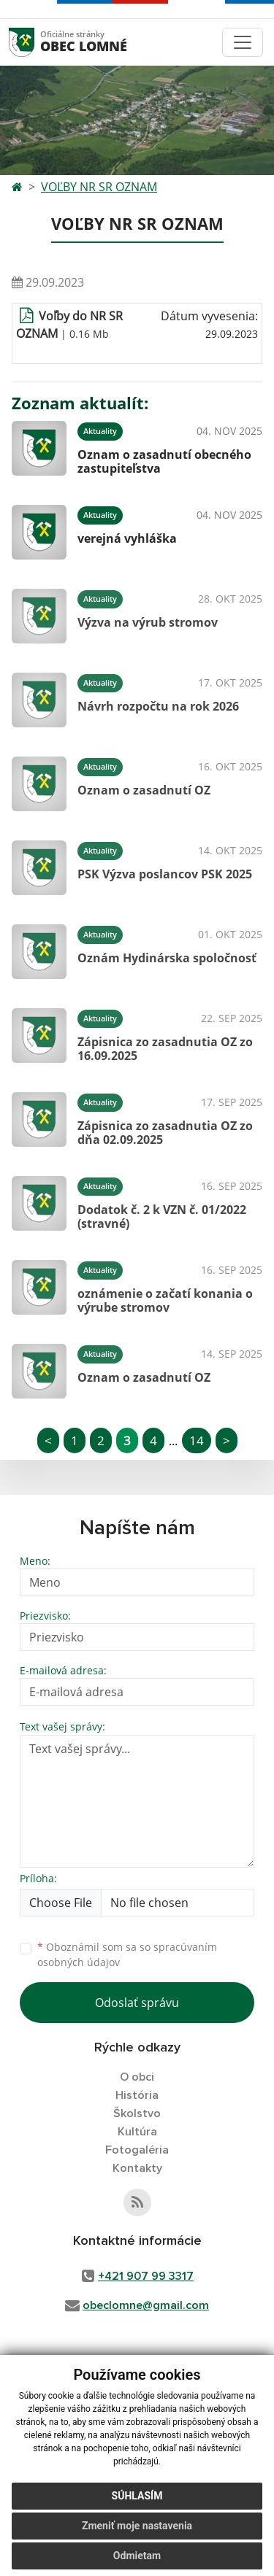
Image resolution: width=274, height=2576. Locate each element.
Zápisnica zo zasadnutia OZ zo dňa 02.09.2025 (165, 1133)
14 (196, 1440)
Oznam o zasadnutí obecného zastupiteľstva (164, 461)
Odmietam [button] (137, 2555)
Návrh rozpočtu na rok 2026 (158, 706)
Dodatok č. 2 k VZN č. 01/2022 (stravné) (161, 1216)
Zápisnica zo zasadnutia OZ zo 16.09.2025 (165, 1049)
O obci (137, 2077)
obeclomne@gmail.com (146, 2305)
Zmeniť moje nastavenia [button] (137, 2525)
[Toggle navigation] (242, 42)
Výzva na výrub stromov (147, 622)
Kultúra (137, 2132)
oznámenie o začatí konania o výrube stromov (165, 1300)
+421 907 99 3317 (146, 2276)
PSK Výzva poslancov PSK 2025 (164, 874)
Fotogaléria (137, 2150)
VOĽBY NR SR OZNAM (99, 187)
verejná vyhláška (127, 538)
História (137, 2095)
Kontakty (137, 2168)
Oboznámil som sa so (127, 1954)
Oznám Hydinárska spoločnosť (166, 958)
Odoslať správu (137, 2003)
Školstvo (137, 2113)
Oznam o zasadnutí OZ (143, 790)
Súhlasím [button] (137, 2496)
